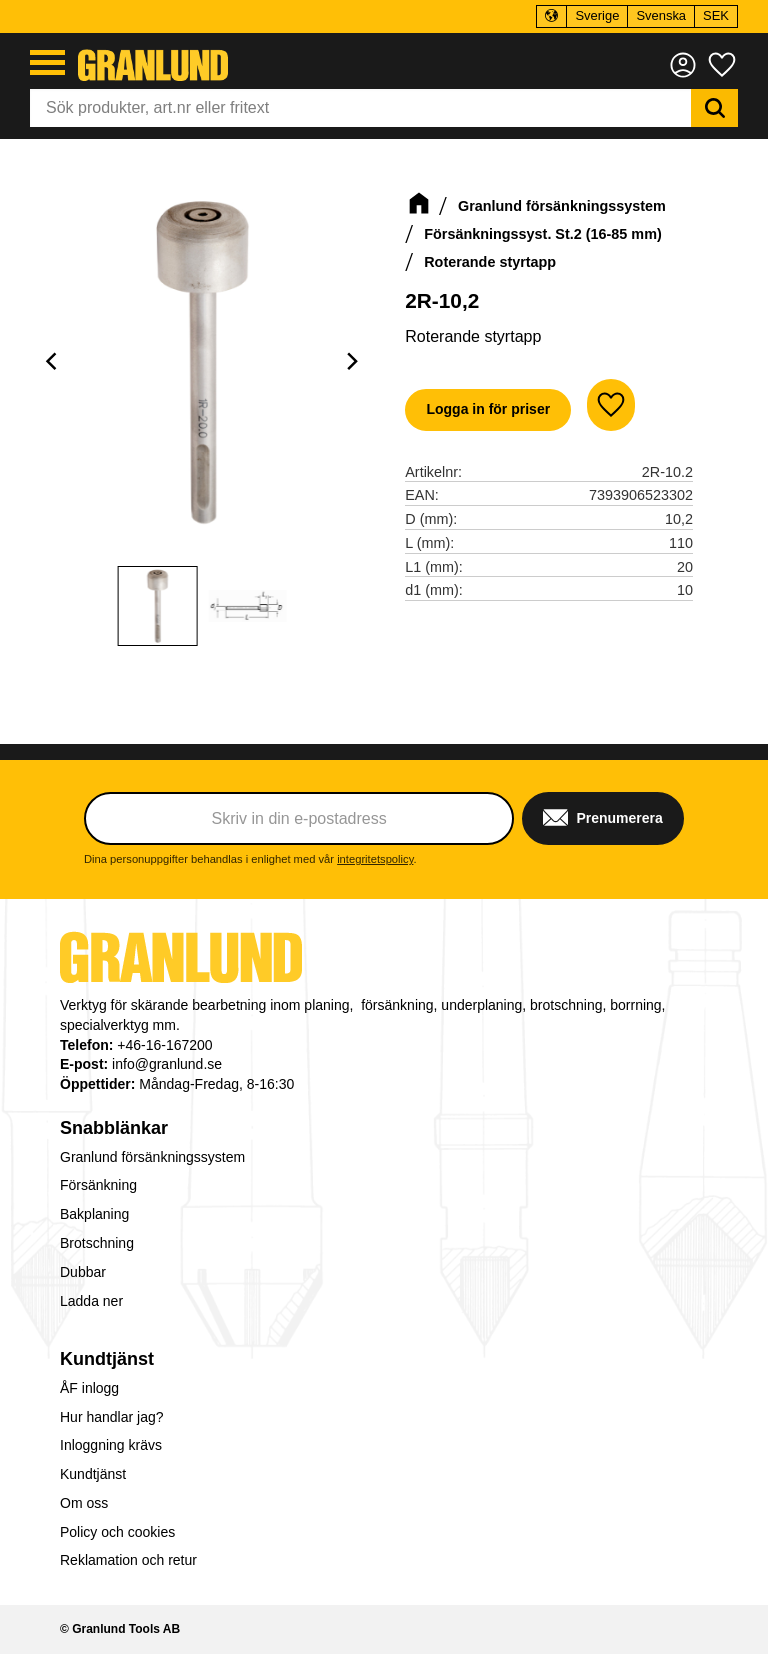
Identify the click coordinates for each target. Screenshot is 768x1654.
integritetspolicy (375, 859)
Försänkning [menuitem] (98, 1185)
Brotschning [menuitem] (97, 1243)
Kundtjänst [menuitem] (107, 1359)
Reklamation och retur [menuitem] (128, 1560)
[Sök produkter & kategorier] (360, 108)
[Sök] (714, 108)
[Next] (351, 362)
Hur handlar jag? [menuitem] (112, 1417)
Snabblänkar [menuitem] (114, 1128)
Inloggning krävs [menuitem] (111, 1445)
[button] (47, 62)
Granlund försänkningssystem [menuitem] (152, 1157)
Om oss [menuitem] (84, 1503)
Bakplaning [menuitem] (94, 1214)
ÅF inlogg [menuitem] (89, 1388)
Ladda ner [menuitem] (91, 1301)
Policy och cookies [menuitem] (117, 1532)
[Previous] (54, 362)
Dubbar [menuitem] (83, 1272)
